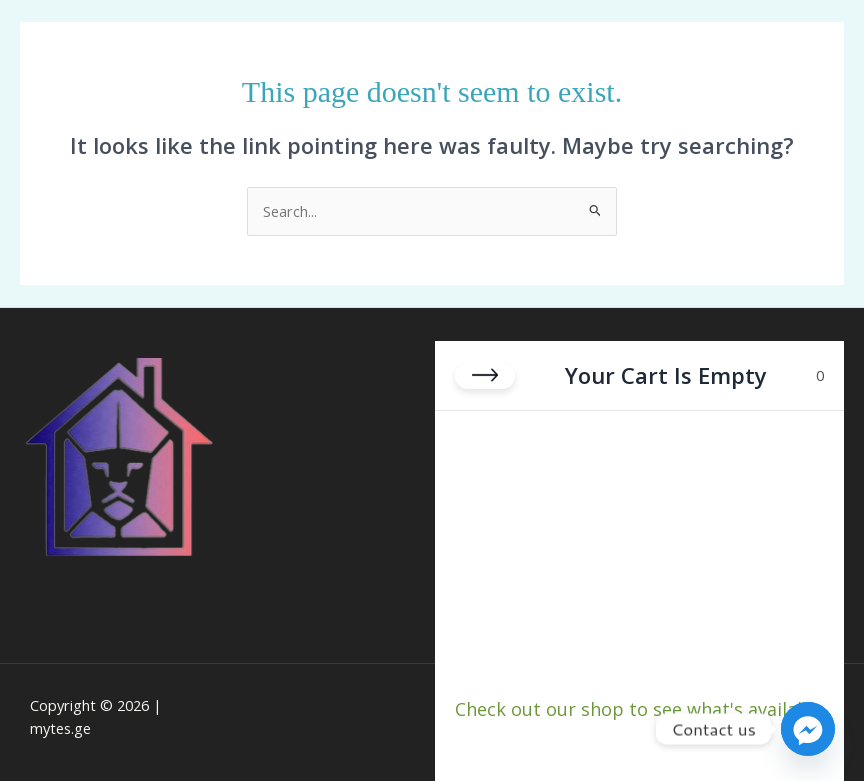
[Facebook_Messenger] (808, 729)
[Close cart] (485, 375)
